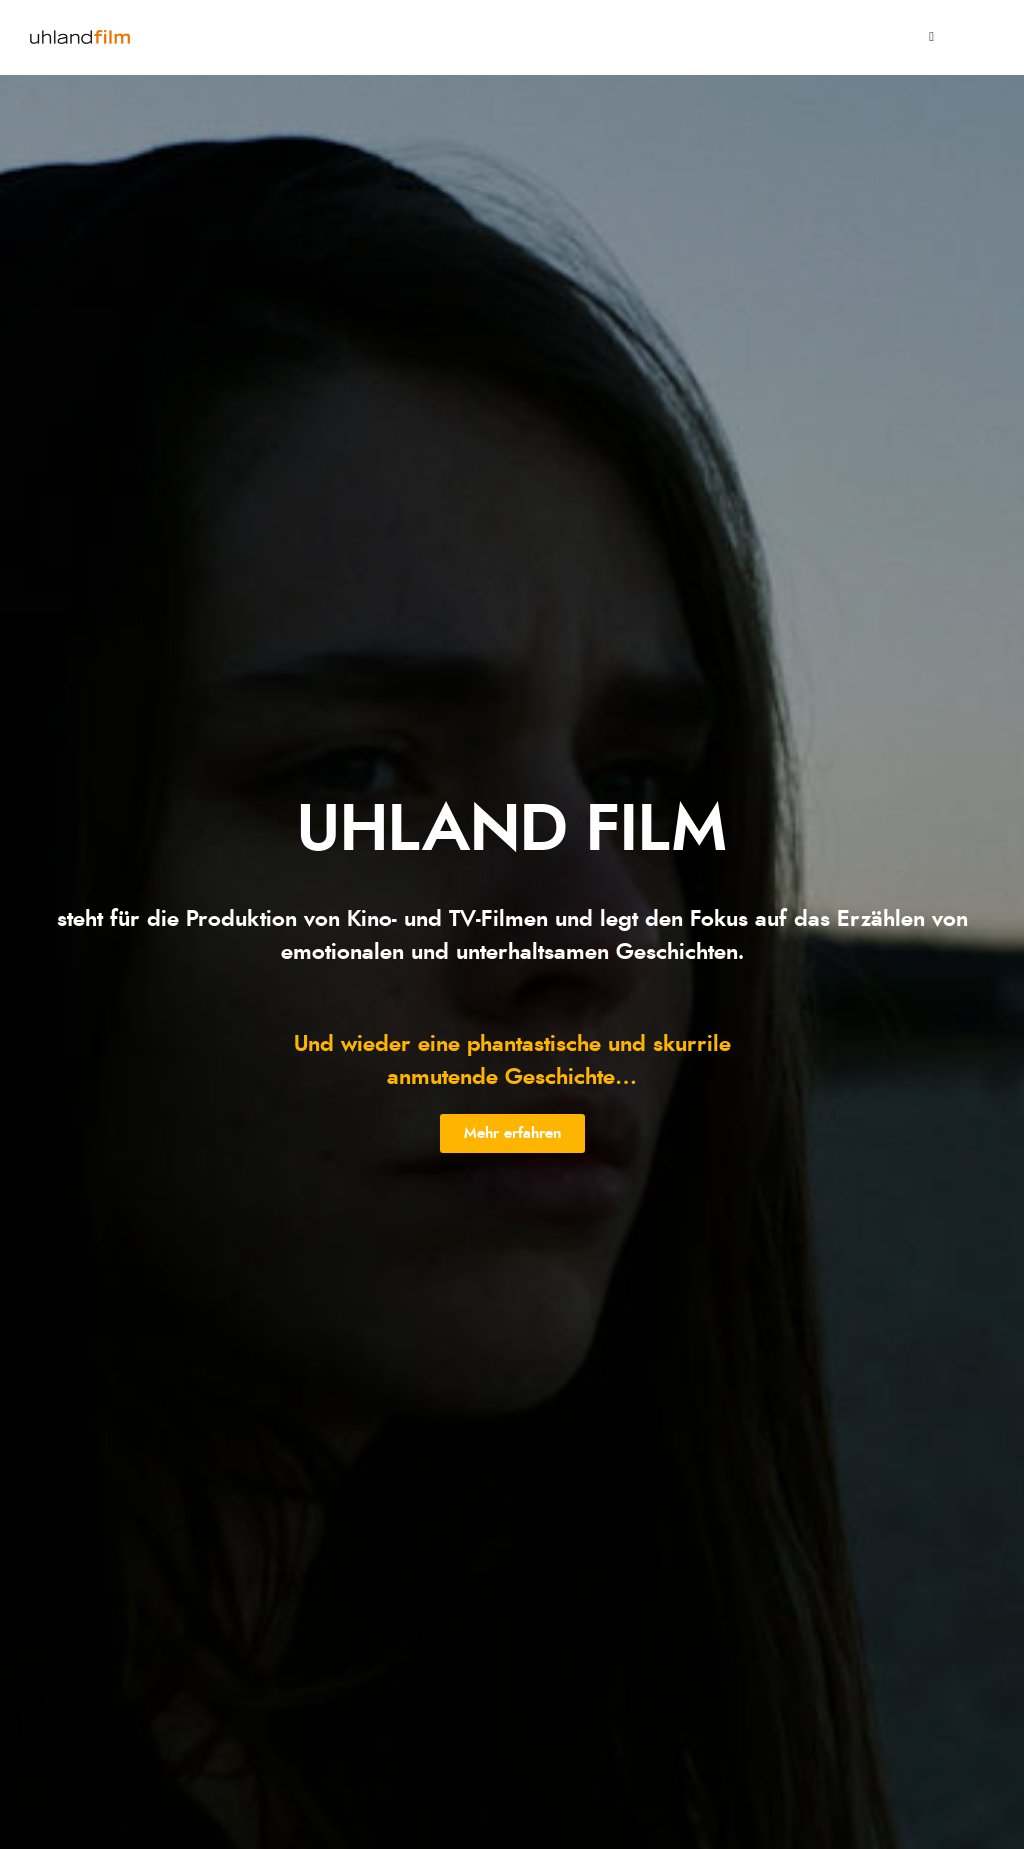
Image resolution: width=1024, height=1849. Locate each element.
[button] (512, 1133)
